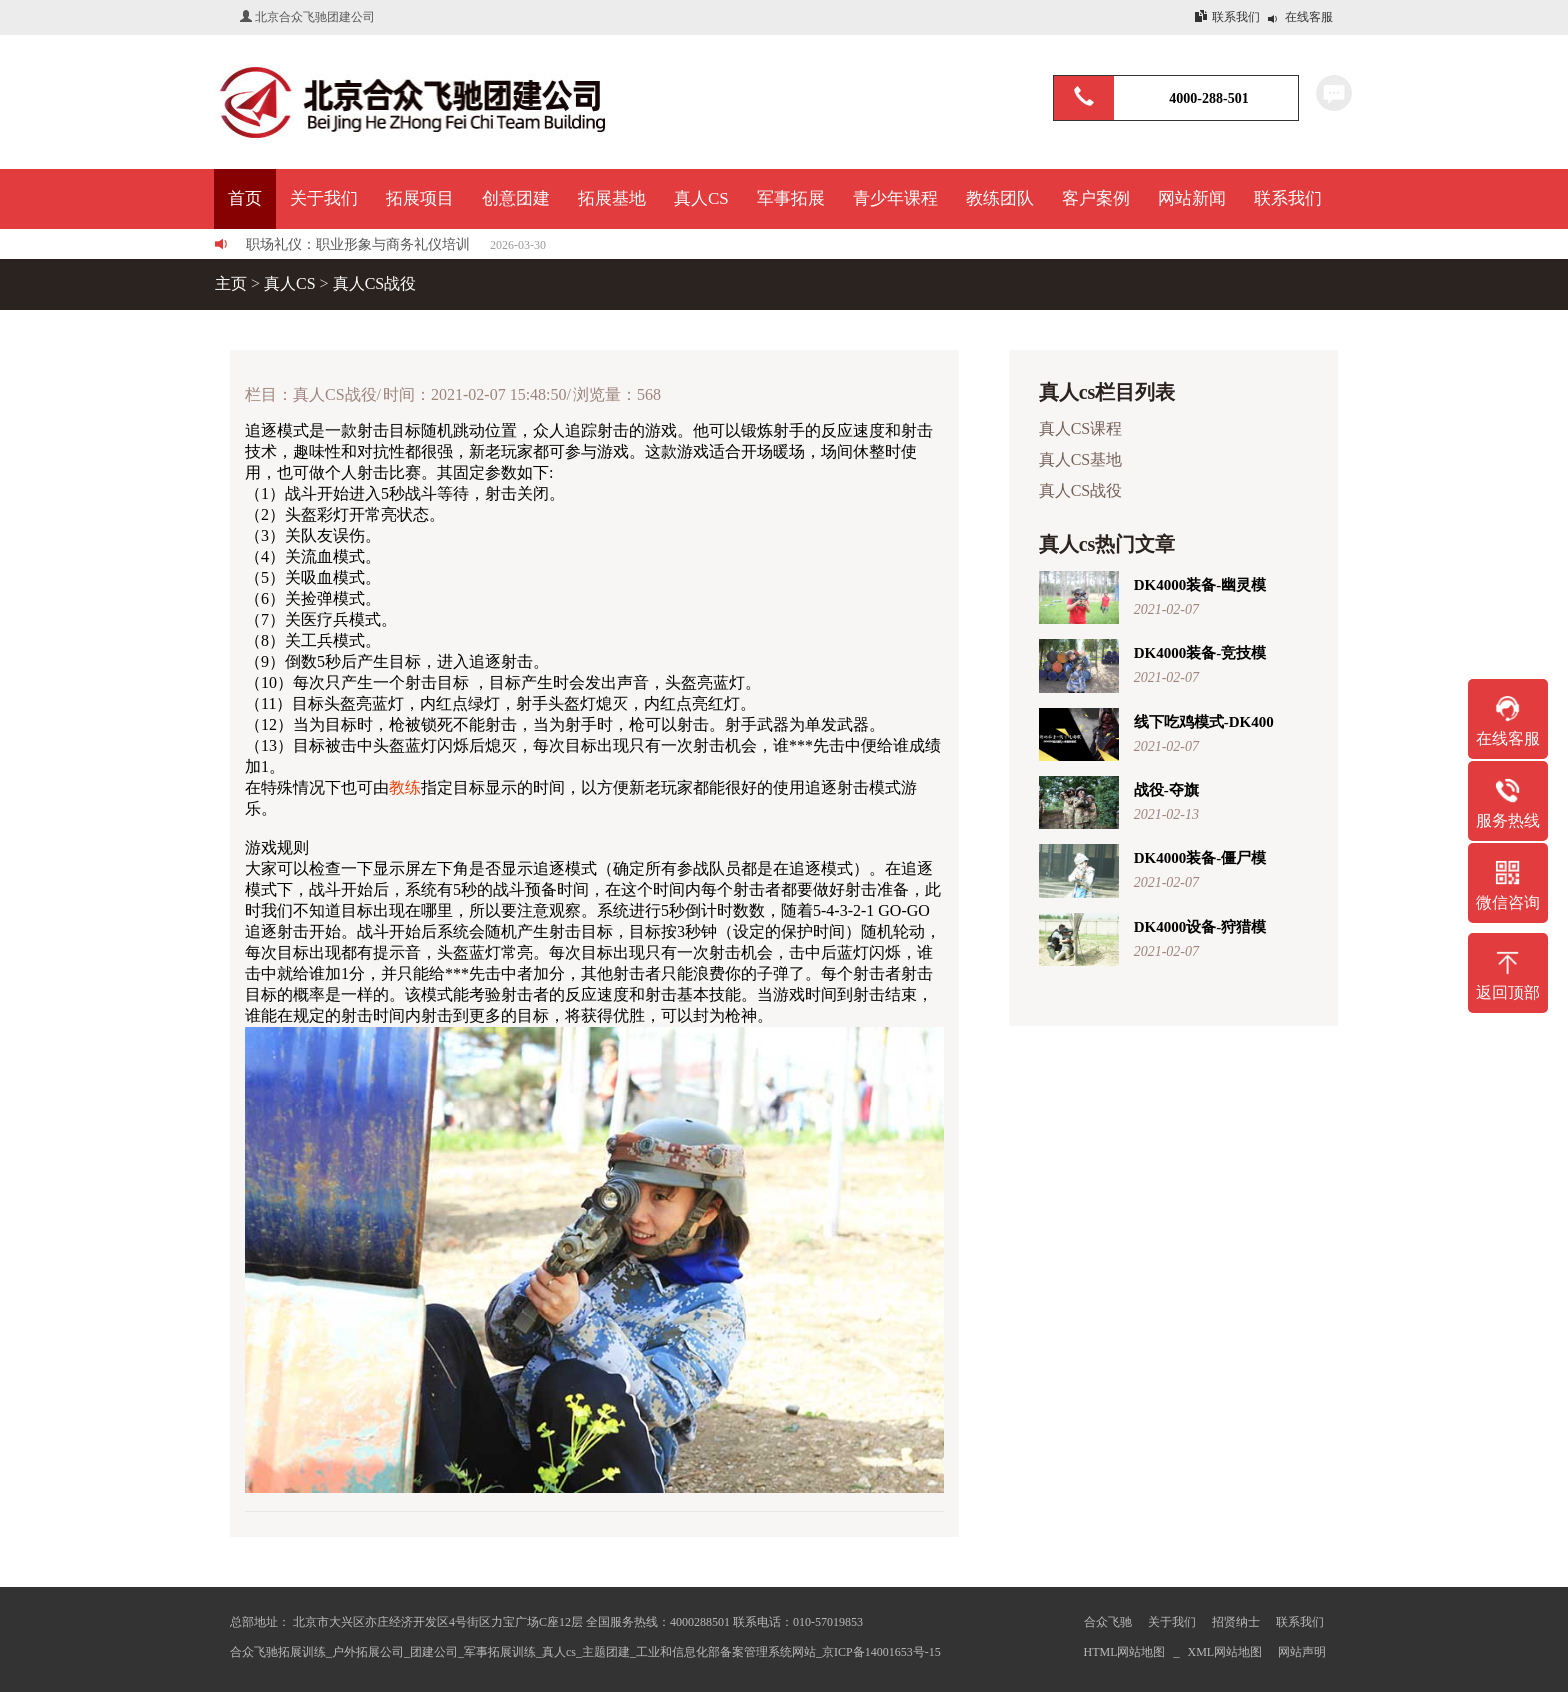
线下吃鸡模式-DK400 (1204, 722)
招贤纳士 (1236, 1622)
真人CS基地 (1083, 459)
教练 (405, 787)
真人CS (290, 283)
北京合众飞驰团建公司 (315, 17)
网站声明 (1302, 1652)
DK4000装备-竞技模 (1200, 653)
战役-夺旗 (1166, 790)
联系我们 (1236, 17)
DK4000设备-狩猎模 (1200, 927)
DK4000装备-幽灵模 (1200, 585)
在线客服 (1309, 17)
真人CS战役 (375, 283)
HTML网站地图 (1125, 1652)
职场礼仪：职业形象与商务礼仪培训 (358, 244)
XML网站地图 (1225, 1652)
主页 (231, 283)
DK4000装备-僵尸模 (1200, 858)
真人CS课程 (1083, 428)
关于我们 (1172, 1622)
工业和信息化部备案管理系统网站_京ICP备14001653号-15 (788, 1652)
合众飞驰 (1108, 1622)
